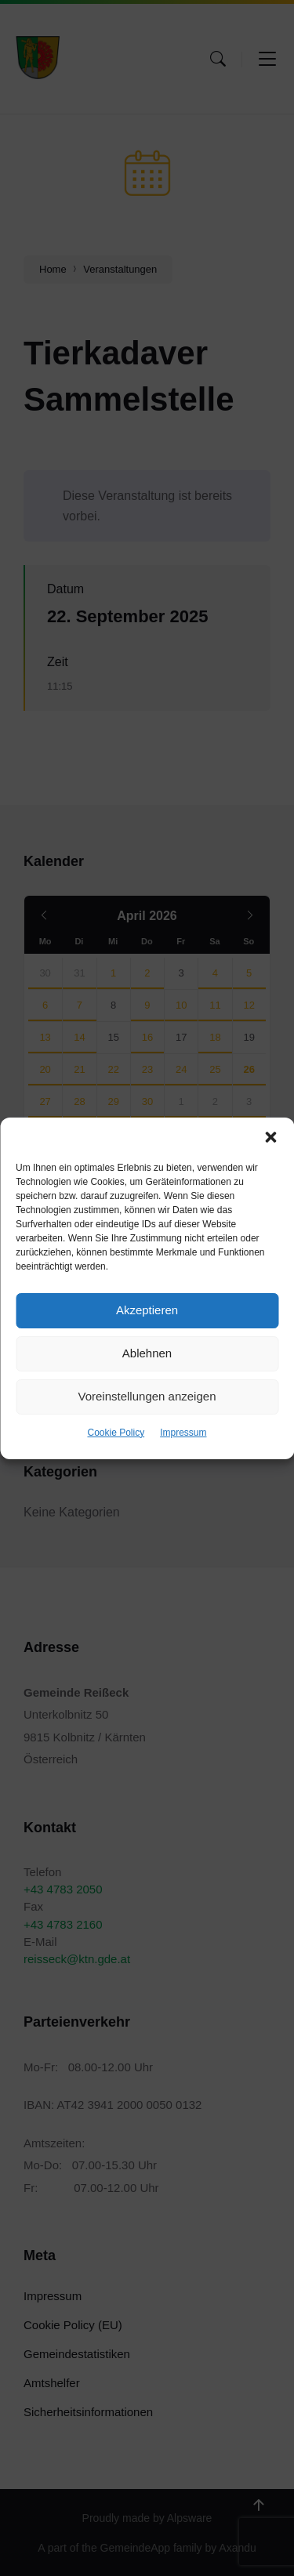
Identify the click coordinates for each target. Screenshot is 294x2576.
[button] (270, 1137)
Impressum (183, 1432)
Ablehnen (147, 1353)
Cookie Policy (115, 1432)
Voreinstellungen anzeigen (147, 1396)
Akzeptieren (147, 1310)
